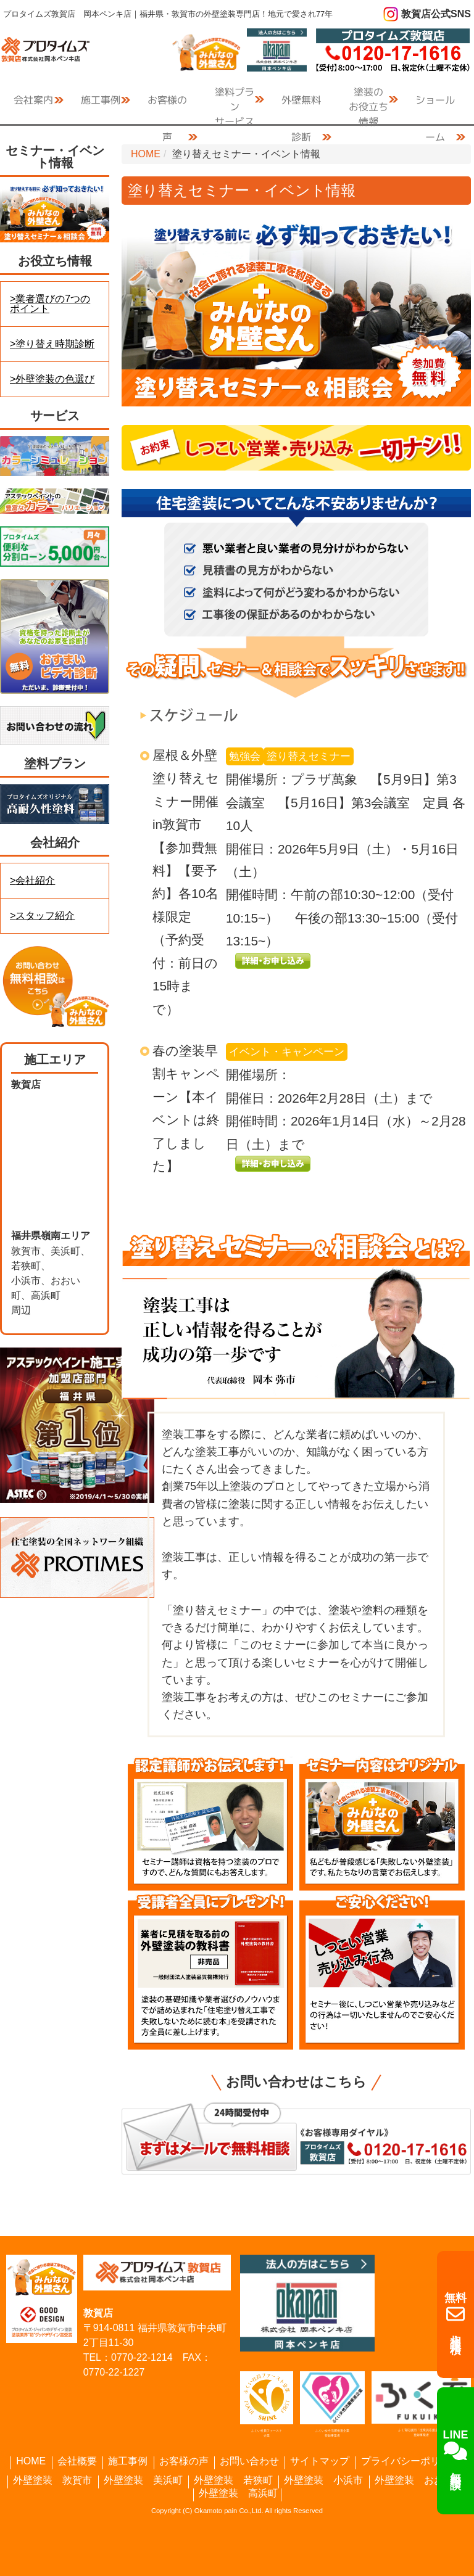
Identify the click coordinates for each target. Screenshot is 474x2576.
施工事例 (128, 2461)
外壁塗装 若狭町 (233, 2480)
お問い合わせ (249, 2461)
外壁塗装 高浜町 (238, 2493)
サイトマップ (319, 2461)
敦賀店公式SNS (436, 14)
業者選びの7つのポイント (50, 304)
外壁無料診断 (301, 105)
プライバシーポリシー (410, 2461)
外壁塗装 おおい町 (419, 2480)
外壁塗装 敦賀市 (52, 2480)
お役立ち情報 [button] (368, 101)
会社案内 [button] (33, 100)
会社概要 (77, 2461)
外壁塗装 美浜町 (143, 2480)
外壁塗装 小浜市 (323, 2480)
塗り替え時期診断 (54, 344)
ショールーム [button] (435, 105)
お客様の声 (167, 105)
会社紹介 (35, 880)
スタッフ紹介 (45, 915)
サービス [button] (235, 101)
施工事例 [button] (100, 100)
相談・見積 (455, 2314)
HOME (145, 154)
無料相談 (455, 2450)
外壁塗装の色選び (54, 379)
